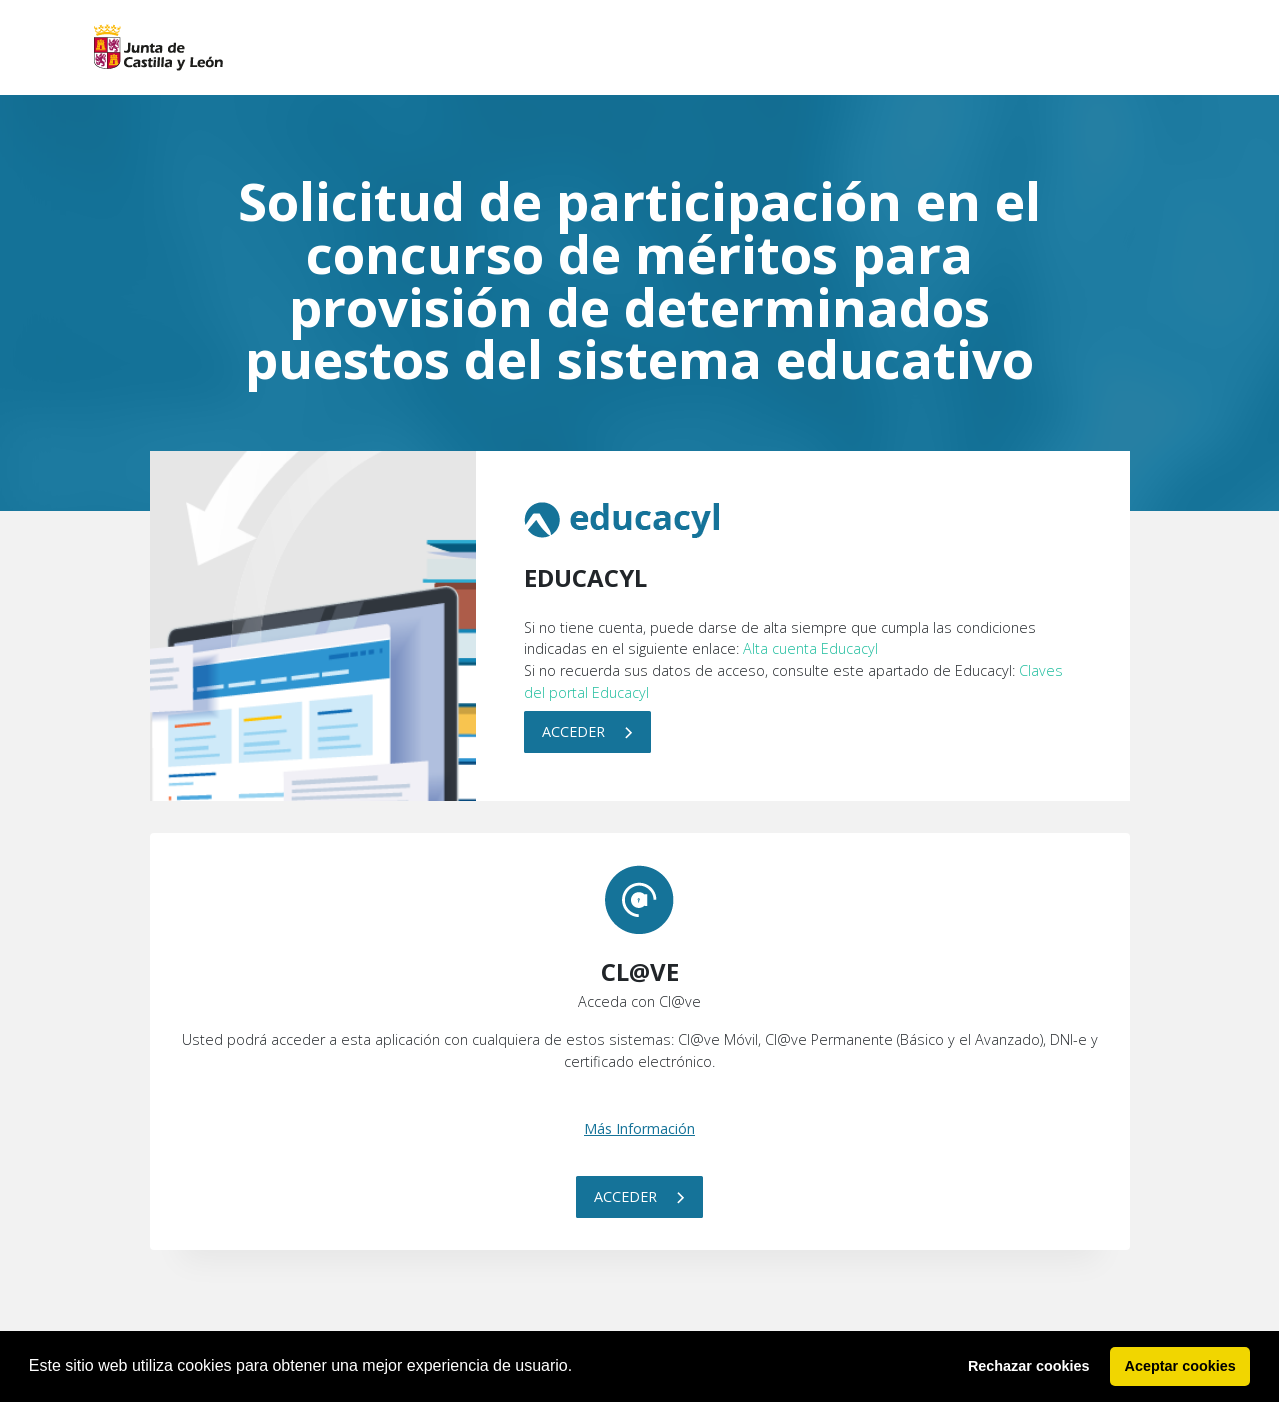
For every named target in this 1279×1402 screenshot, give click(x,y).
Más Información (639, 1128)
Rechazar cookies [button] (1029, 1366)
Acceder (587, 731)
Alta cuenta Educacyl (810, 648)
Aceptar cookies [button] (1180, 1366)
